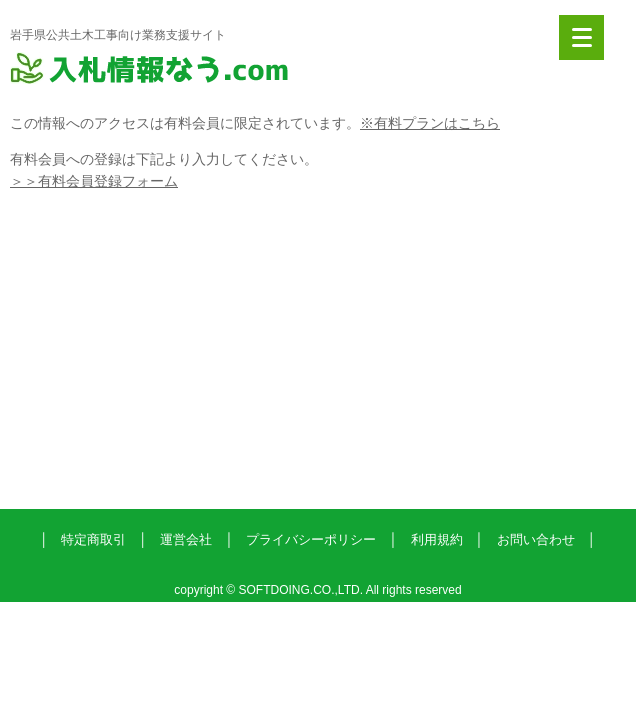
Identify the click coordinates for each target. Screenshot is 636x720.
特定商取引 (93, 539)
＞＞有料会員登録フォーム (94, 181)
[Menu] (581, 37)
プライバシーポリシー (311, 539)
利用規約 (437, 539)
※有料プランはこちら (430, 123)
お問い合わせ (536, 539)
